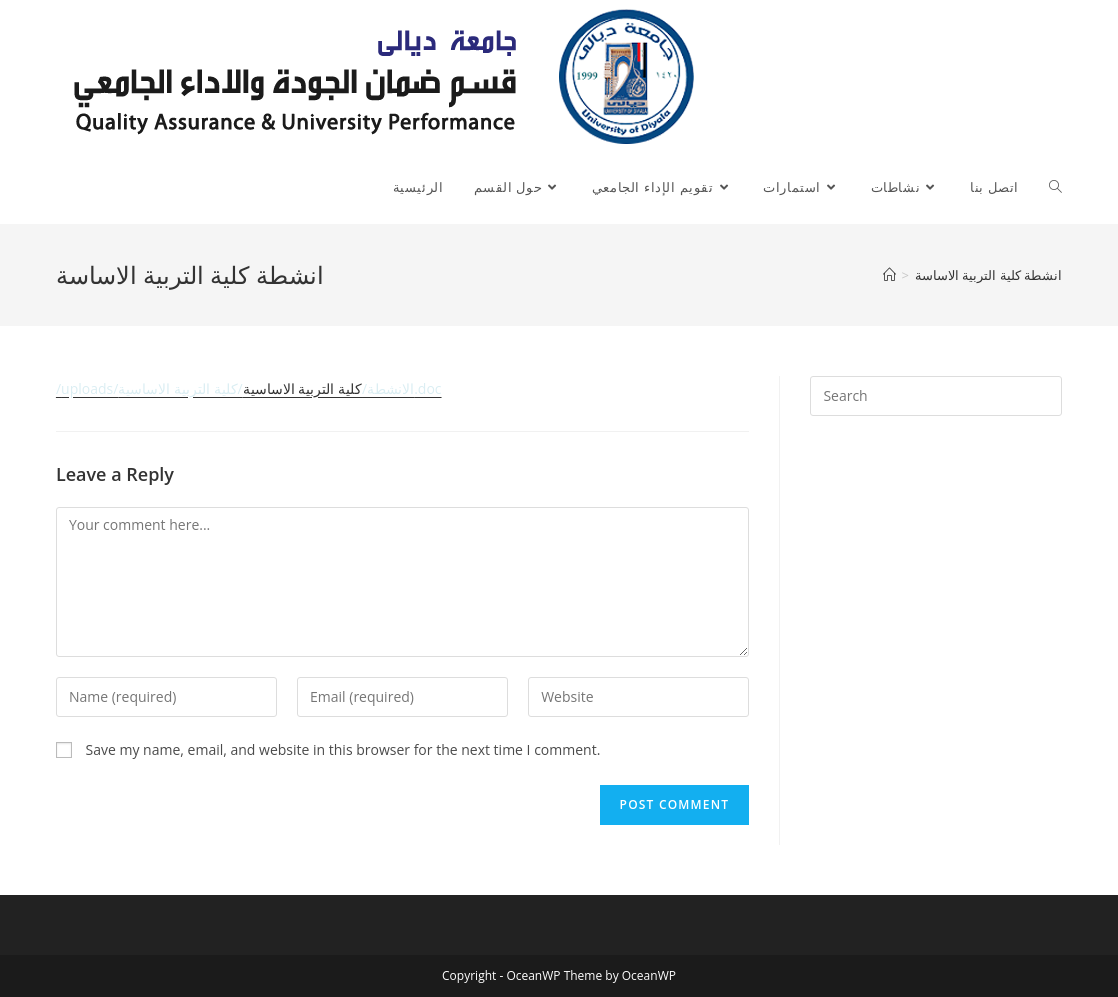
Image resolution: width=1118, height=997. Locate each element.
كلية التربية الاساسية (249, 388)
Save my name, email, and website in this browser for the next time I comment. (343, 749)
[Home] (889, 275)
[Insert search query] (936, 396)
